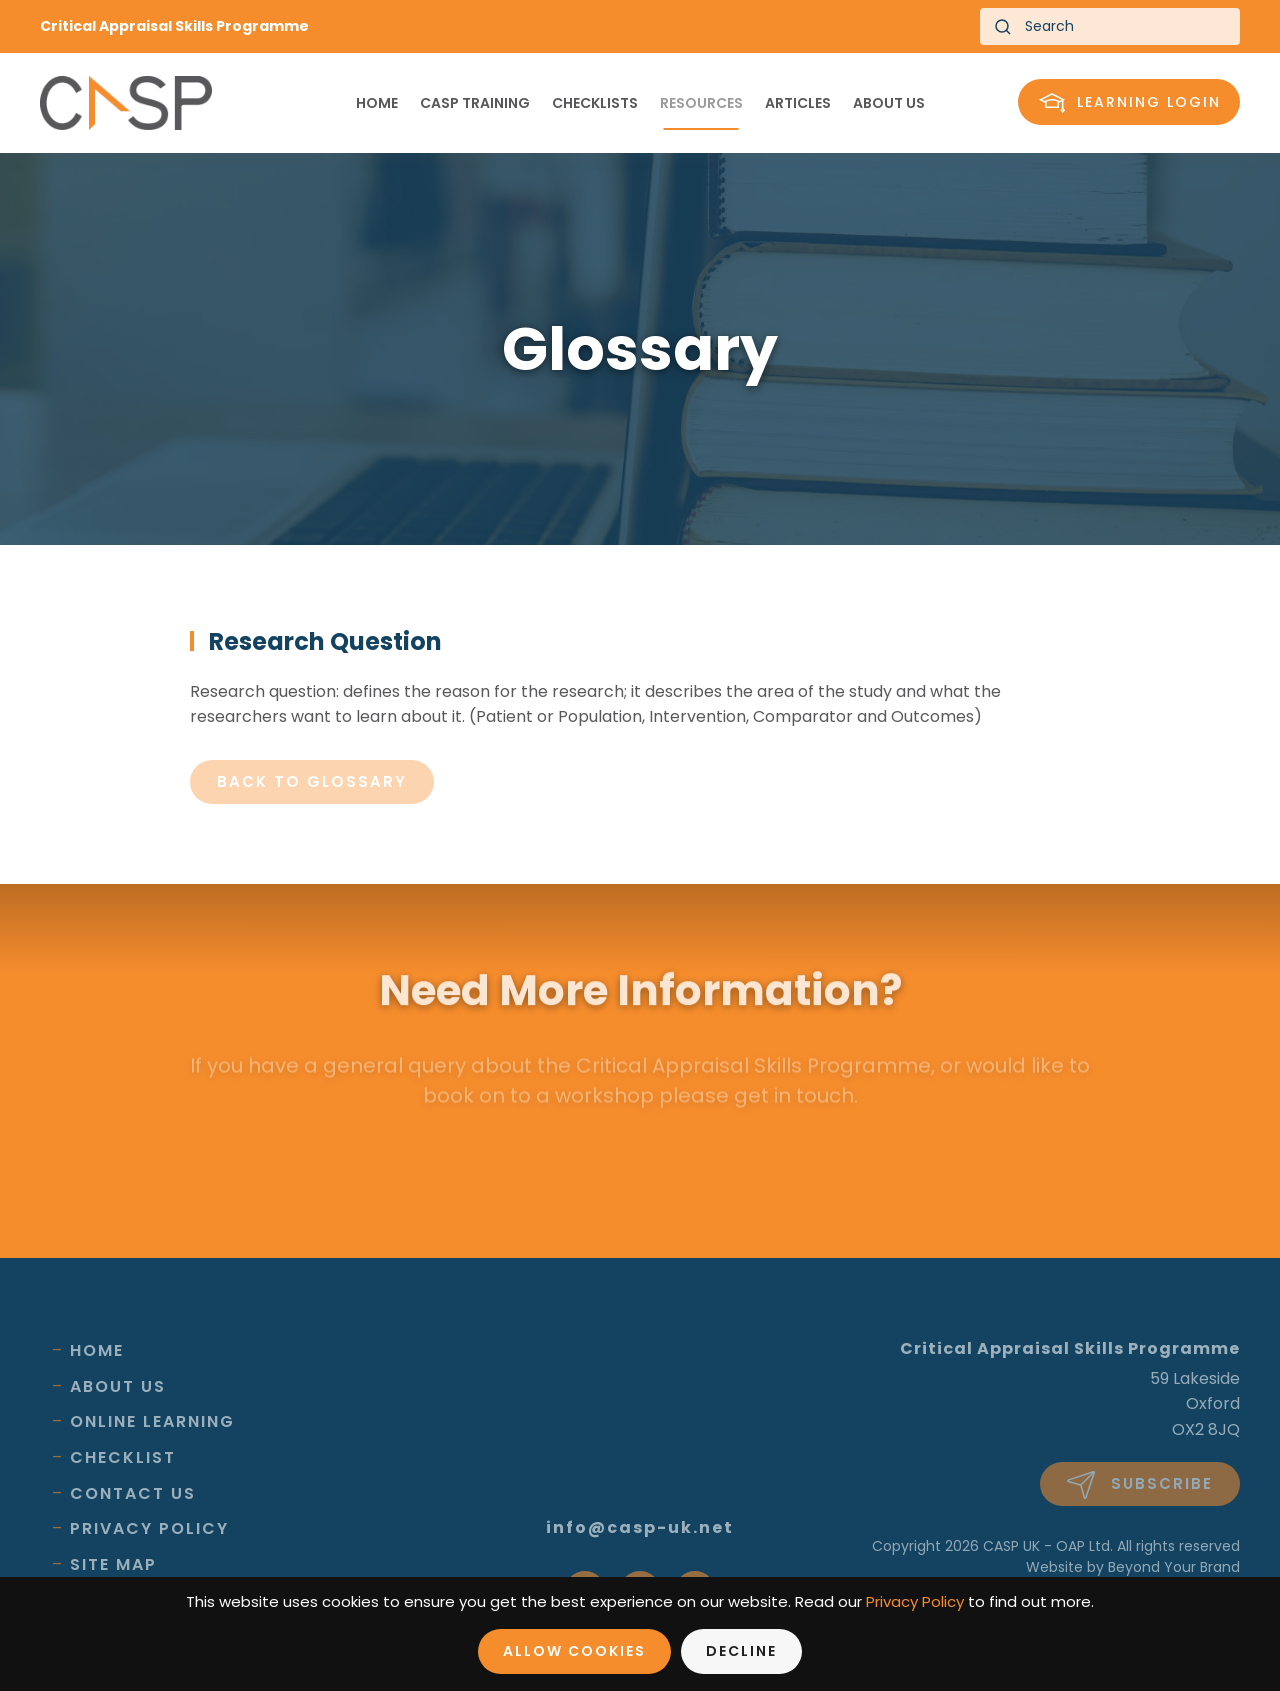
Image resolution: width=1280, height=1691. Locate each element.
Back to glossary (312, 781)
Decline (741, 1651)
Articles (798, 103)
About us (889, 103)
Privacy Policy (149, 1528)
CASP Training (475, 103)
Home (377, 103)
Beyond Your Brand (1174, 1567)
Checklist (123, 1457)
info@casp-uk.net (640, 1527)
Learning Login (1130, 103)
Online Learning (152, 1421)
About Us (118, 1386)
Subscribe (1140, 1485)
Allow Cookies (574, 1651)
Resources (701, 103)
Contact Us (133, 1493)
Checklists (595, 103)
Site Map (113, 1564)
